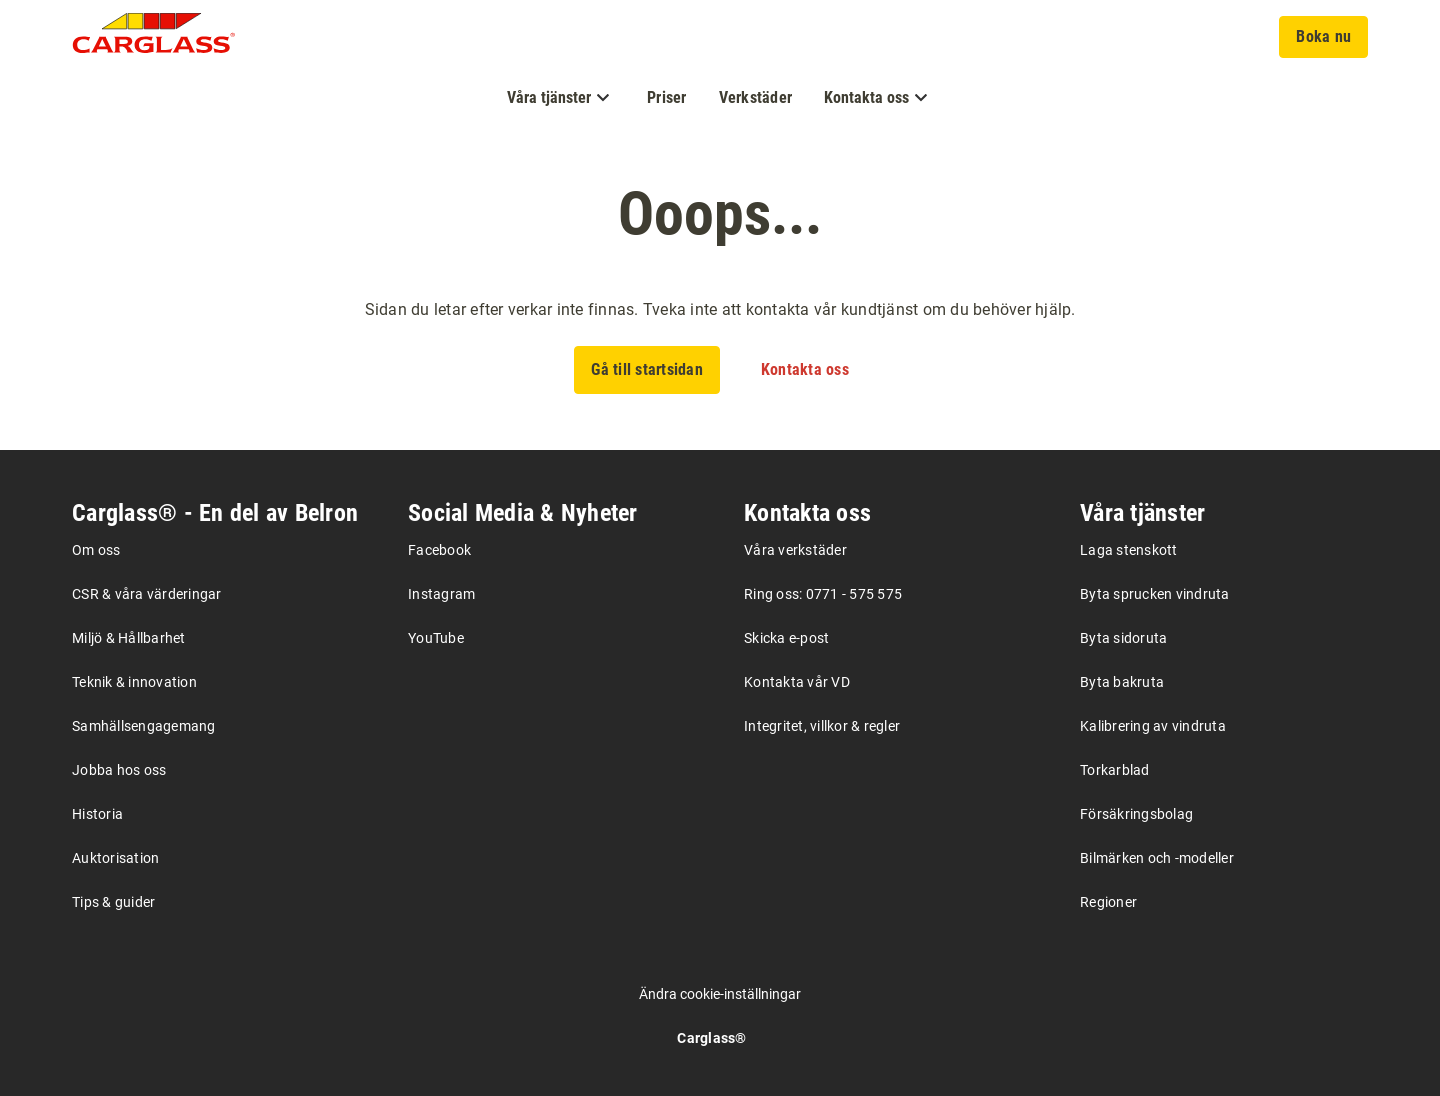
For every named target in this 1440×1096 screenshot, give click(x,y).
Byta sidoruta (1123, 638)
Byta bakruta (1122, 682)
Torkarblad (1115, 770)
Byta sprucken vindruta (1155, 594)
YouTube (436, 638)
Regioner (1108, 902)
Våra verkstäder (795, 550)
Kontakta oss (807, 513)
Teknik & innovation (134, 682)
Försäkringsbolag (1136, 814)
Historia (97, 814)
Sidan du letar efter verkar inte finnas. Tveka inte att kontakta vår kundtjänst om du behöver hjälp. (720, 309)
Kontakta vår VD (797, 682)
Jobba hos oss (119, 770)
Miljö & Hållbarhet (129, 638)
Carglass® (711, 1038)
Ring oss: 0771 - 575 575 (823, 594)
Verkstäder (756, 97)
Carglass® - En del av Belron (215, 513)
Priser (667, 97)
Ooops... (720, 213)
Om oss (96, 550)
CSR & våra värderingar (147, 594)
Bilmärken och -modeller (1157, 858)
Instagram (441, 594)
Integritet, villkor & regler (822, 726)
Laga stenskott (1129, 550)
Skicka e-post (786, 638)
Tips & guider (113, 902)
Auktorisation (115, 858)
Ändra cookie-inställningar (720, 994)
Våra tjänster (1142, 513)
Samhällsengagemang (144, 726)
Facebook (439, 550)
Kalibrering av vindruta (1153, 726)
